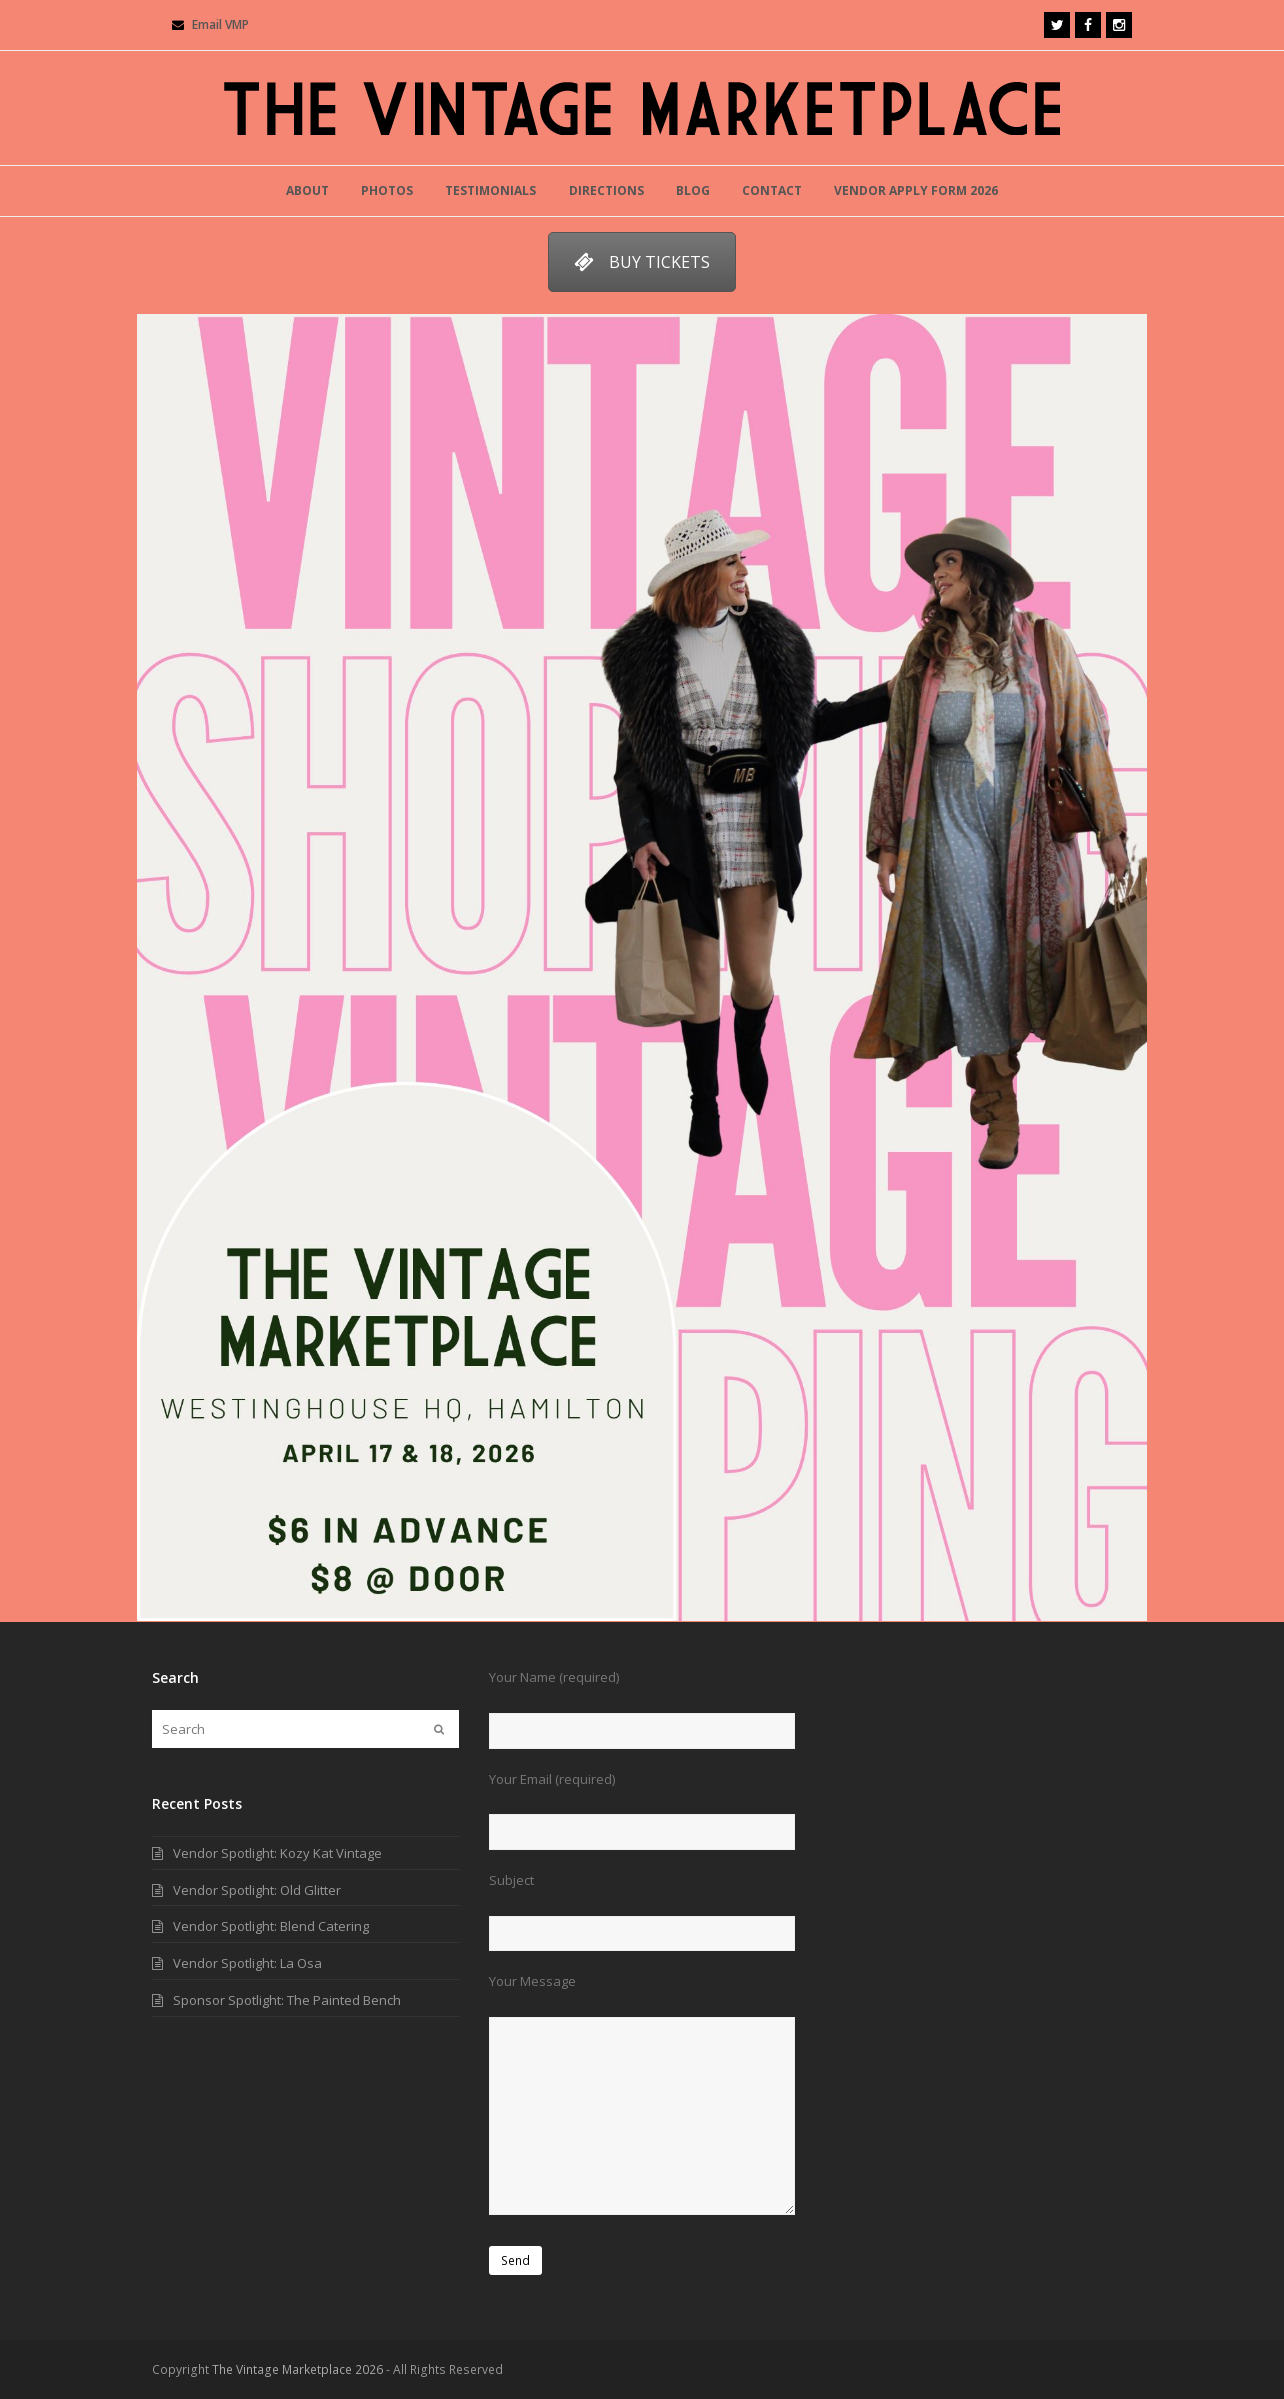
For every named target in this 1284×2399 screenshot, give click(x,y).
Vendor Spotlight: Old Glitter (257, 1890)
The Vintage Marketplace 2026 (297, 2369)
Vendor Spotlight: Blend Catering (271, 1926)
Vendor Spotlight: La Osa (247, 1963)
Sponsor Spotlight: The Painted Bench (287, 2000)
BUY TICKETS (642, 262)
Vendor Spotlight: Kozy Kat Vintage (277, 1853)
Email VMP (220, 24)
